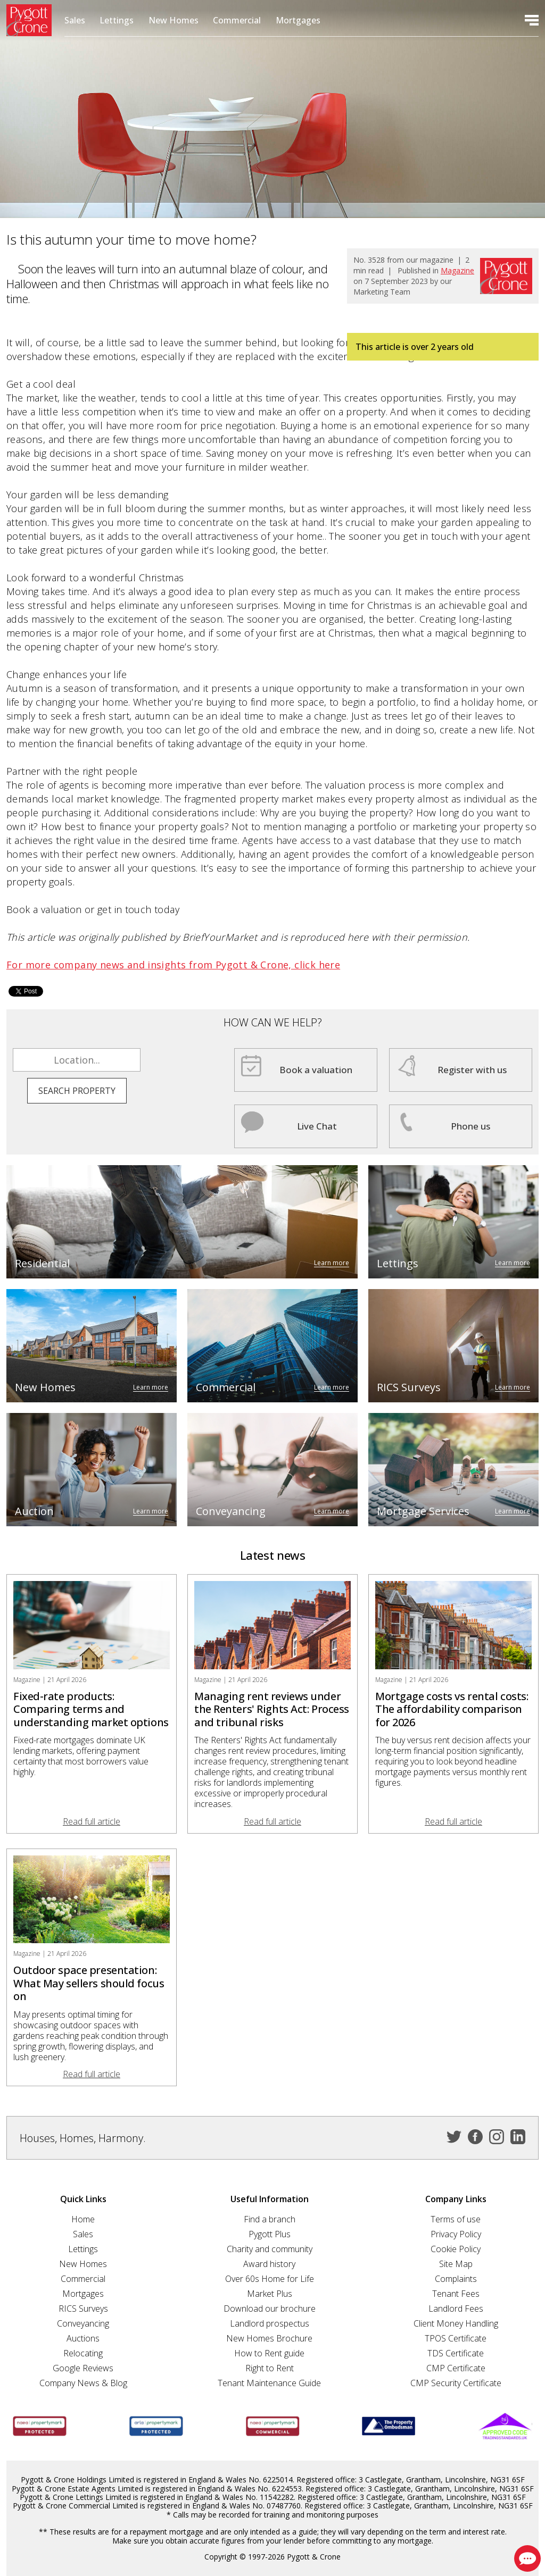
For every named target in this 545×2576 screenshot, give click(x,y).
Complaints (456, 2279)
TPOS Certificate (455, 2338)
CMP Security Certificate (455, 2383)
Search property (76, 1091)
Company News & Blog (83, 2383)
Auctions (83, 2338)
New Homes (173, 20)
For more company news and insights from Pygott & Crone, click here (173, 964)
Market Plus (269, 2293)
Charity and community (269, 2249)
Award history (269, 2264)
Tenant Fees (456, 2293)
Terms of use (456, 2219)
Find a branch (269, 2219)
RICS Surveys (83, 2308)
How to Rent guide (269, 2353)
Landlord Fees (455, 2308)
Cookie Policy (456, 2249)
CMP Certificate (455, 2368)
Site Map (456, 2264)
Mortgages (298, 20)
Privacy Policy (456, 2234)
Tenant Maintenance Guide (269, 2383)
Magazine (457, 270)
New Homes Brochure (269, 2338)
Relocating (83, 2353)
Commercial (237, 20)
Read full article (91, 1821)
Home (83, 2219)
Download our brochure (270, 2308)
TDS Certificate (455, 2353)
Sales (74, 20)
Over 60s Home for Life (269, 2279)
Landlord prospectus (269, 2323)
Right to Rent (269, 2368)
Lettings (117, 20)
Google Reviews (83, 2368)
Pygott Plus (270, 2234)
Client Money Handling (456, 2323)
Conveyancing (83, 2323)
